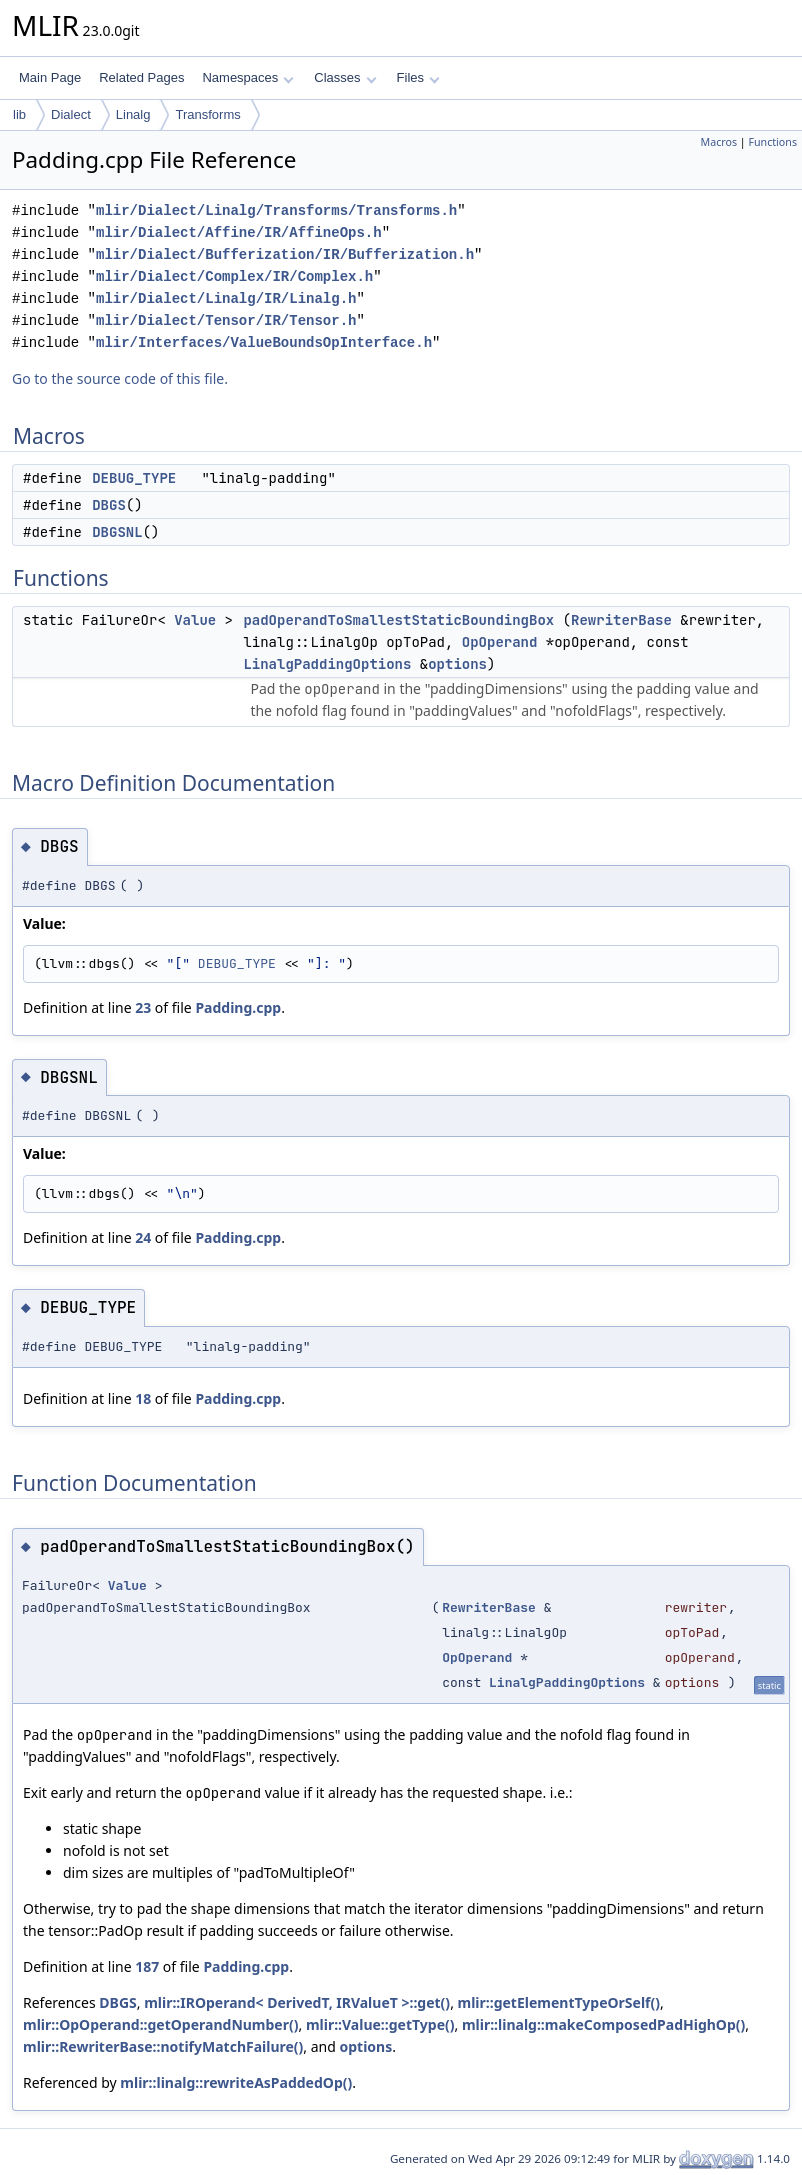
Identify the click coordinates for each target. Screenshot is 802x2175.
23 (143, 1007)
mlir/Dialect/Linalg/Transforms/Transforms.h (276, 210)
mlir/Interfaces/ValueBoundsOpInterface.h (264, 342)
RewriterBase (621, 620)
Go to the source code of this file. (120, 378)
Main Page (50, 77)
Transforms (207, 114)
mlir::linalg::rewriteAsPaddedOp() (236, 2082)
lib (19, 114)
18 (143, 1398)
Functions (772, 142)
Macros (719, 142)
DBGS (109, 505)
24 (143, 1237)
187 (147, 1966)
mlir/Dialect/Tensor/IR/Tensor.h (226, 320)
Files (418, 77)
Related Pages (141, 77)
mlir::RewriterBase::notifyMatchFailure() (163, 2046)
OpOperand (500, 642)
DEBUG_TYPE (134, 478)
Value (195, 620)
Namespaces (247, 77)
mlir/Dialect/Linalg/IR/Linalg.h (226, 298)
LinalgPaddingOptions (327, 664)
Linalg (133, 114)
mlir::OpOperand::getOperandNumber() (160, 2024)
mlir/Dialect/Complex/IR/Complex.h (234, 276)
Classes (345, 77)
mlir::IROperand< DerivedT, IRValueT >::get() (297, 2002)
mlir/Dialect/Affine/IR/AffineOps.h (239, 232)
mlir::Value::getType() (380, 2024)
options (457, 664)
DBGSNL (117, 532)
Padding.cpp (238, 1007)
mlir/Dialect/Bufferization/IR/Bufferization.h (285, 254)
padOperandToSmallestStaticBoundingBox (398, 620)
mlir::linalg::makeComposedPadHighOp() (603, 2024)
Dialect (71, 114)
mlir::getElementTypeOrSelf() (559, 2002)
